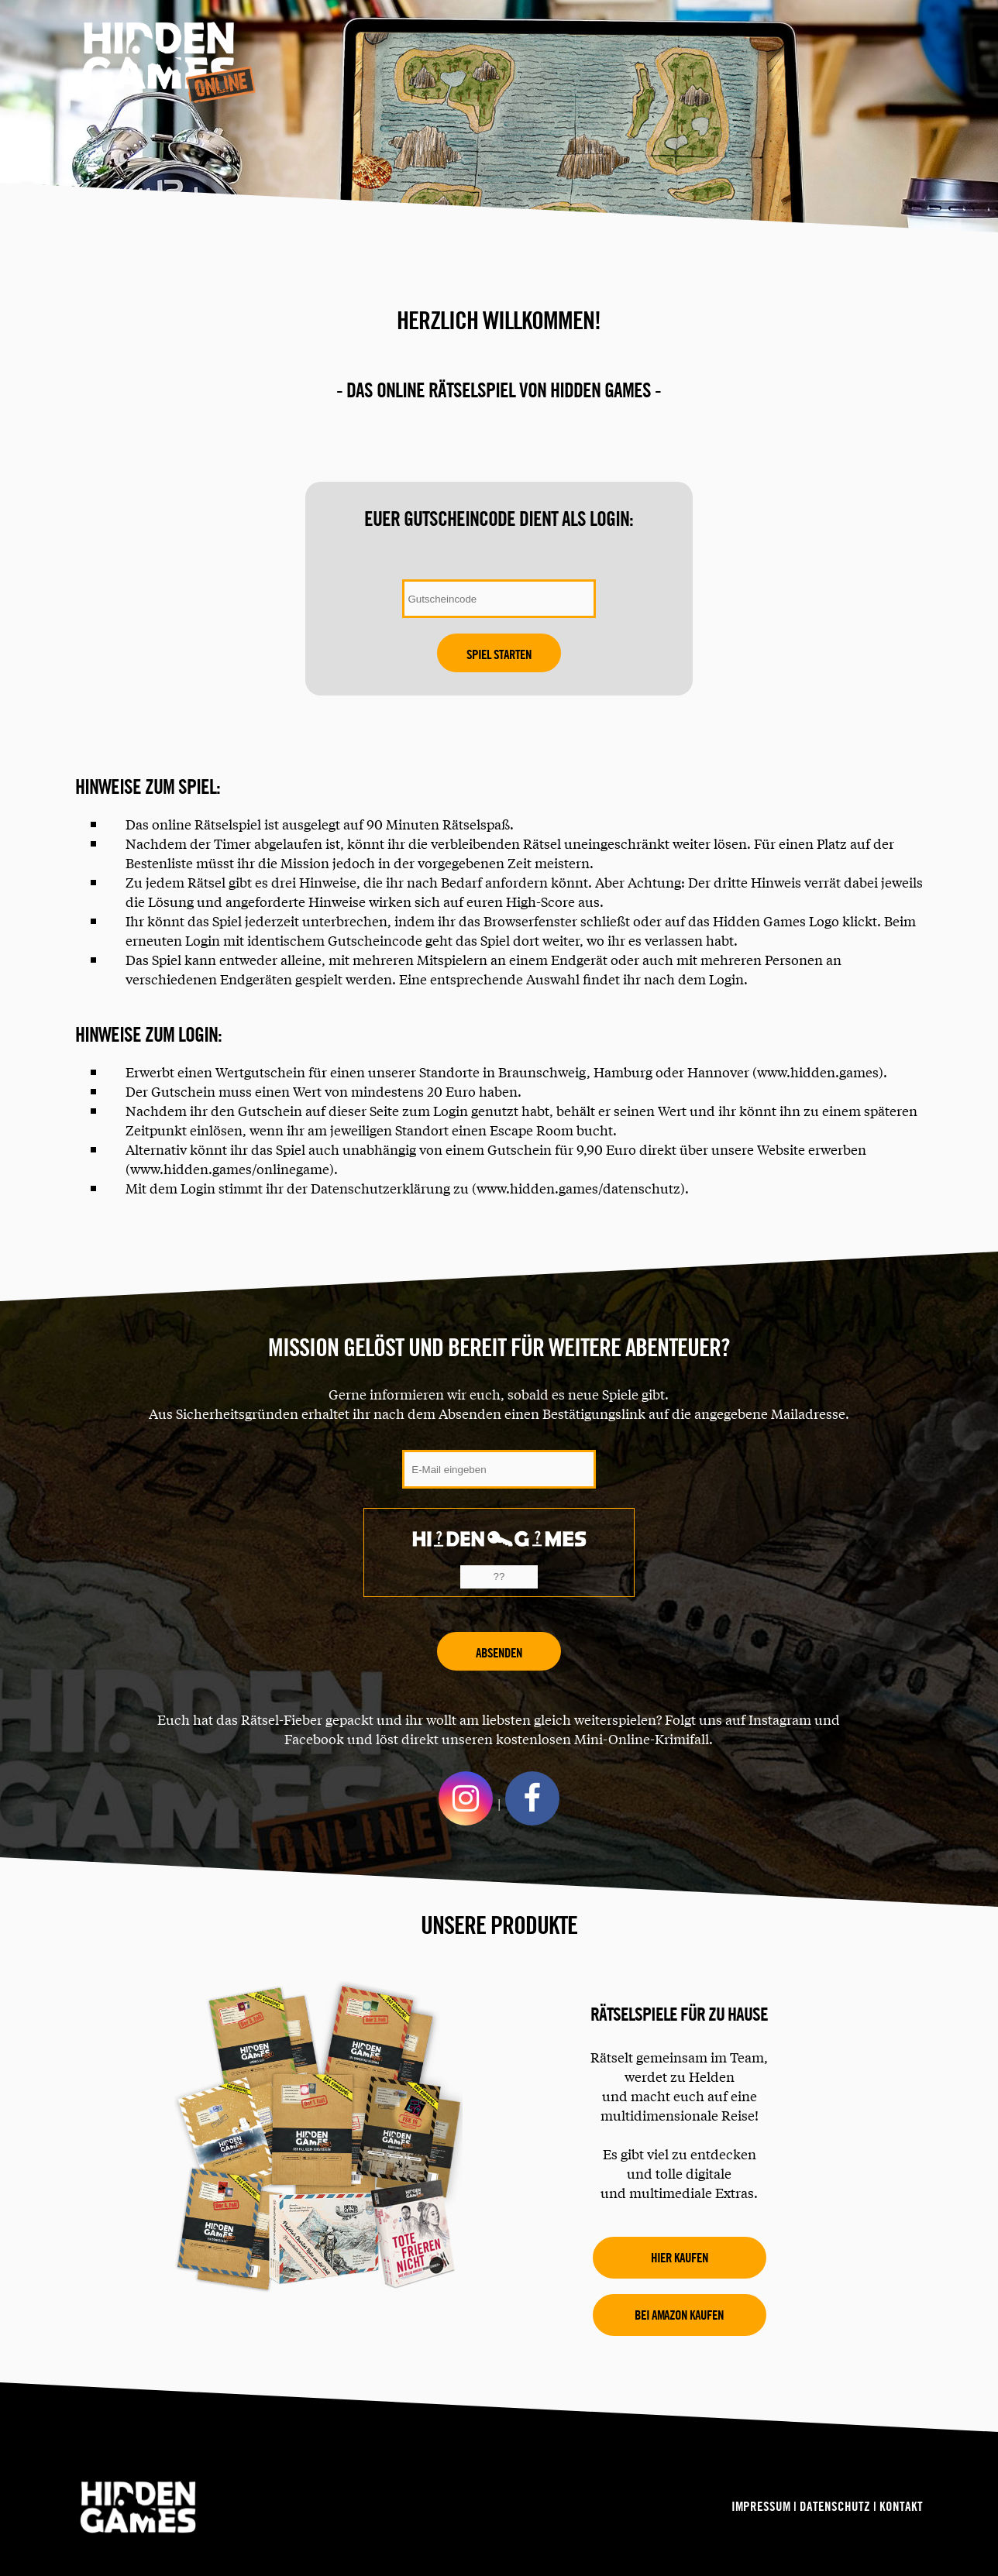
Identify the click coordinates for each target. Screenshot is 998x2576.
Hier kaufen (679, 2257)
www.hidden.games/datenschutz (578, 1187)
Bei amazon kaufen (679, 2314)
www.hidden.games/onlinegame (229, 1168)
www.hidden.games (818, 1071)
